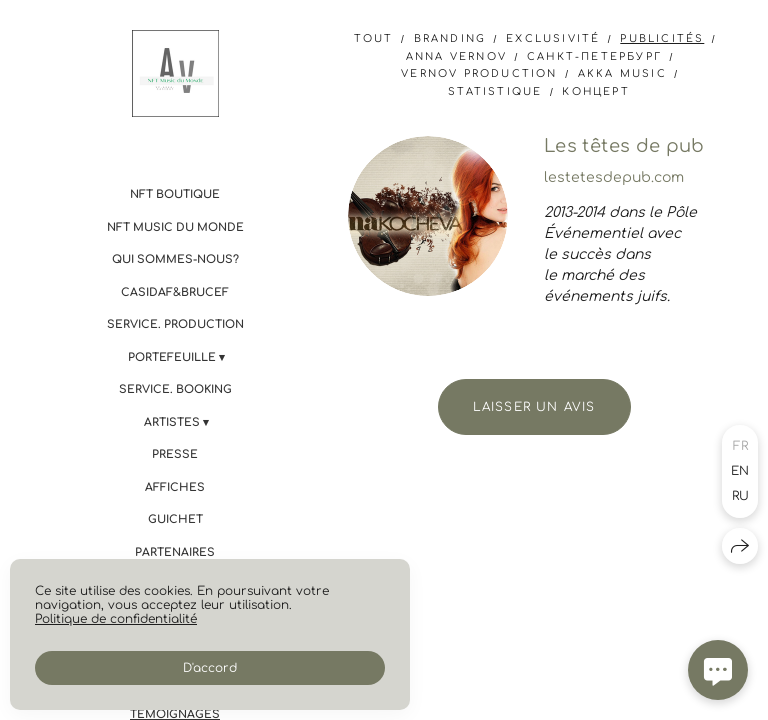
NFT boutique (175, 194)
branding (450, 38)
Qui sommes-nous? (175, 259)
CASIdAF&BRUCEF (175, 292)
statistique (495, 91)
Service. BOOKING (175, 389)
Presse (175, 454)
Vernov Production (479, 73)
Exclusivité (553, 38)
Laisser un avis (534, 407)
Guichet (175, 519)
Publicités (662, 38)
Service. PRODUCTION (175, 324)
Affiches (175, 487)
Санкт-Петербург (594, 56)
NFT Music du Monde (175, 227)
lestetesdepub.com (614, 177)
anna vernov (456, 56)
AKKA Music (622, 73)
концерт (595, 91)
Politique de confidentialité (116, 619)
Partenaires (175, 552)
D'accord (210, 668)
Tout (374, 38)
